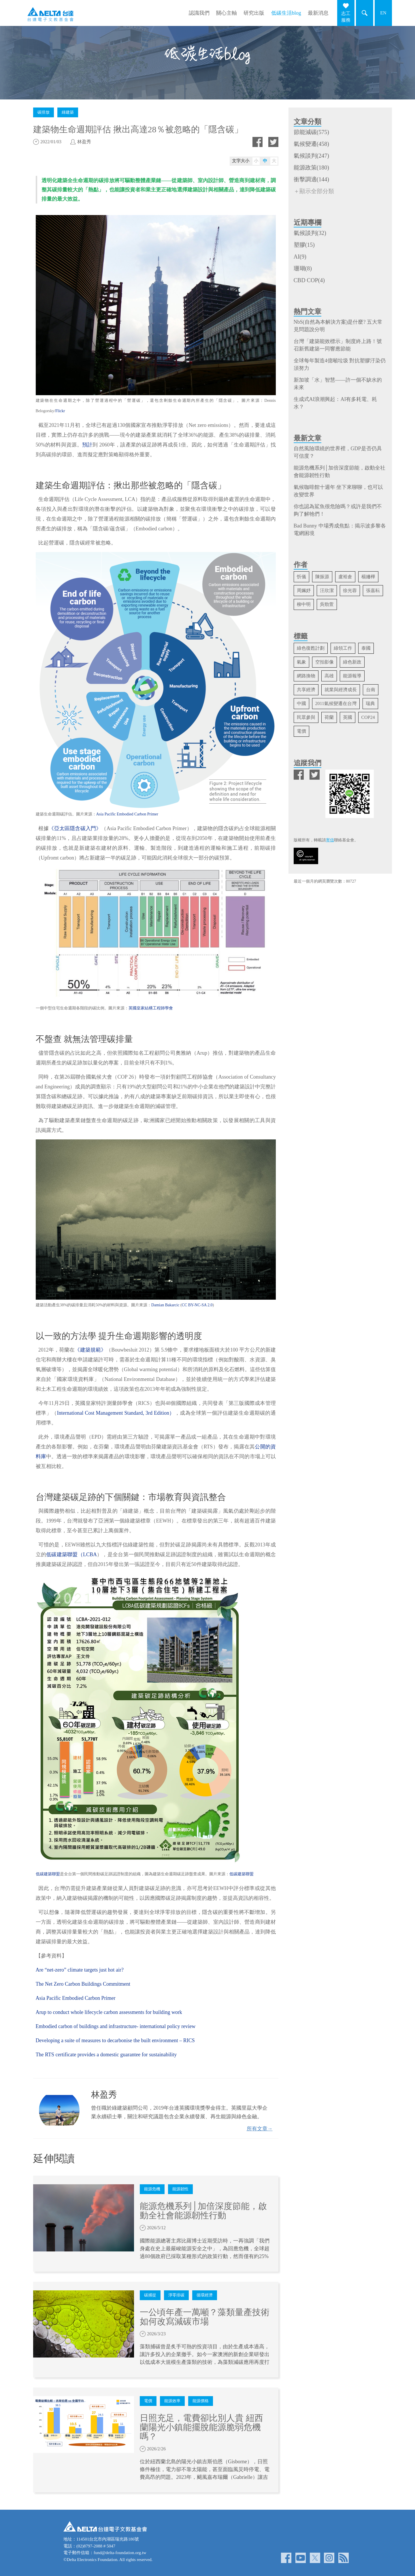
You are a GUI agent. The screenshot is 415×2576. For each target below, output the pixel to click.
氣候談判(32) (310, 233)
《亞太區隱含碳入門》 (75, 828)
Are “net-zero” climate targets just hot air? (80, 1970)
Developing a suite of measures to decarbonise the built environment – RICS (115, 2040)
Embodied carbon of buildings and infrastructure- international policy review (116, 2026)
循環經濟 (205, 2295)
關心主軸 (226, 13)
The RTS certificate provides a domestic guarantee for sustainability (106, 2054)
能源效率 (172, 2401)
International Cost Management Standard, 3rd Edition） (116, 1413)
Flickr (60, 411)
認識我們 (199, 13)
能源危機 (152, 2189)
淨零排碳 (176, 2295)
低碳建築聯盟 (48, 1874)
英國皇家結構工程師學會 (151, 1008)
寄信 (330, 840)
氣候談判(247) (311, 155)
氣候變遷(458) (311, 144)
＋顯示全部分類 (314, 191)
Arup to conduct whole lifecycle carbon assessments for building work (109, 2012)
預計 (87, 445)
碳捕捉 (150, 2295)
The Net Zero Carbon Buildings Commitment (83, 1984)
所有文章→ (260, 2129)
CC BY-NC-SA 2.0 (197, 1305)
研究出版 (254, 13)
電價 (148, 2401)
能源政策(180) (311, 167)
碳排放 (43, 112)
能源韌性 (180, 2189)
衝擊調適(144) (311, 179)
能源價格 (201, 2401)
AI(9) (300, 256)
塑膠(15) (304, 245)
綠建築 (68, 112)
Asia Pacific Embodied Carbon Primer (127, 814)
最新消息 (318, 13)
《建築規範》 (90, 1350)
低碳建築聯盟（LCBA (71, 1554)
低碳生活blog (286, 13)
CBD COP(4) (309, 280)
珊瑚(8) (303, 268)
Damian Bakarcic (165, 1305)
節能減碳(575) (311, 132)
